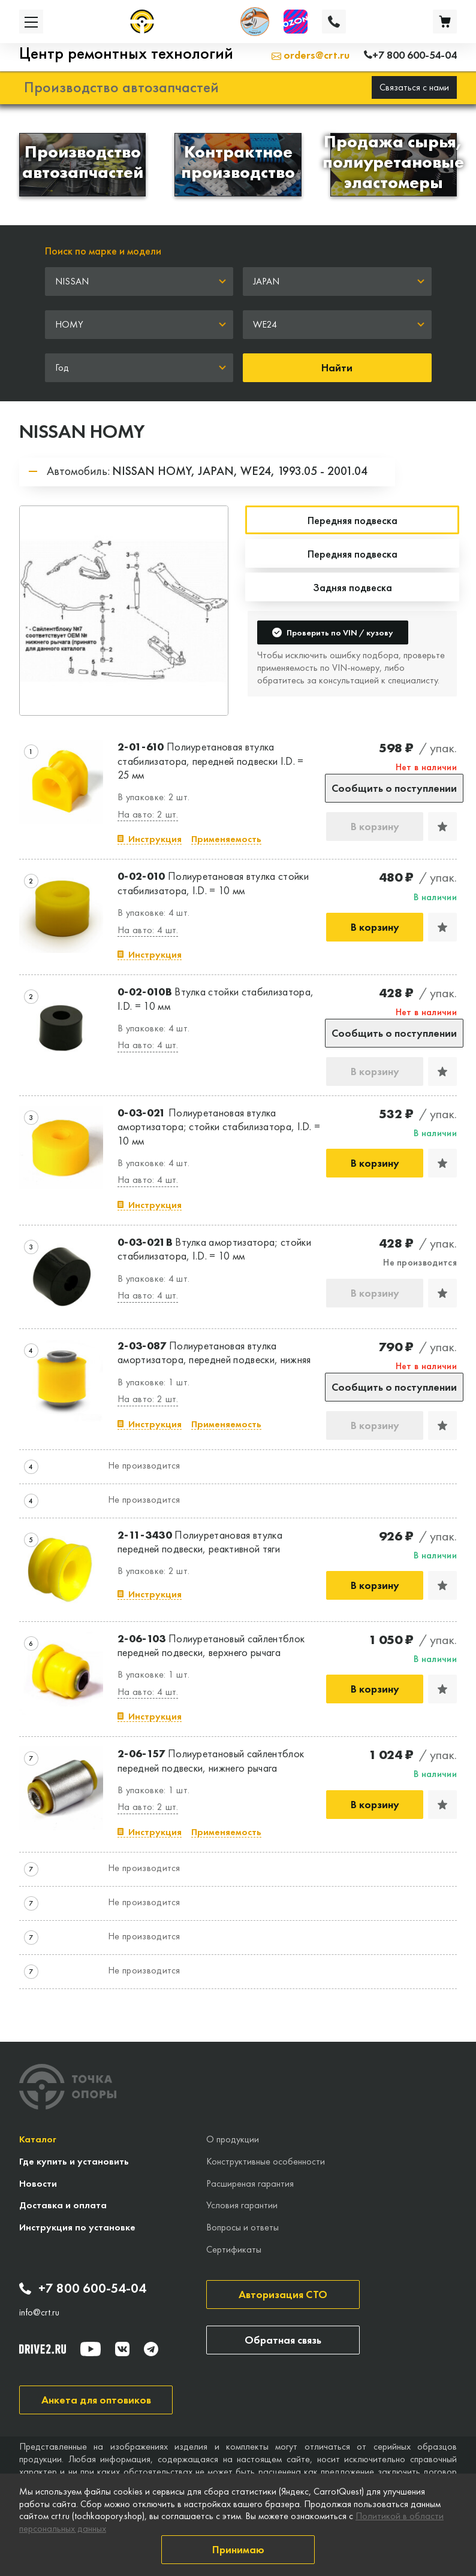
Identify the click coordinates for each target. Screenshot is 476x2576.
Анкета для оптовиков (96, 2400)
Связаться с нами (414, 87)
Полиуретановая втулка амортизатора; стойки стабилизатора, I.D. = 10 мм (219, 1127)
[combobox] (139, 281)
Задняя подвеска (352, 587)
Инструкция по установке (77, 2227)
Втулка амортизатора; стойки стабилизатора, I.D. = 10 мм (214, 1249)
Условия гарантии (242, 2205)
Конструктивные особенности (265, 2161)
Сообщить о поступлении (394, 788)
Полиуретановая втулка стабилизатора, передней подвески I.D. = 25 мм (210, 761)
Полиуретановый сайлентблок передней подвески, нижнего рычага (211, 1760)
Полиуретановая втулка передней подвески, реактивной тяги (200, 1541)
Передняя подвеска (352, 554)
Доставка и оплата (63, 2205)
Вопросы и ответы (242, 2227)
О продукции (232, 2139)
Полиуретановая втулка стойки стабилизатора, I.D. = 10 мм (213, 883)
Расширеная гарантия (250, 2183)
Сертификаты (233, 2249)
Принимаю (238, 2549)
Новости (38, 2183)
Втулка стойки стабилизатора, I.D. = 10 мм (216, 998)
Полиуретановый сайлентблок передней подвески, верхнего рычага (211, 1645)
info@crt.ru (39, 2312)
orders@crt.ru (311, 55)
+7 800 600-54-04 (82, 2288)
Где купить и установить (74, 2161)
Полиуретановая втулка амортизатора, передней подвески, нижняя (214, 1352)
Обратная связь (283, 2340)
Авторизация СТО (283, 2294)
